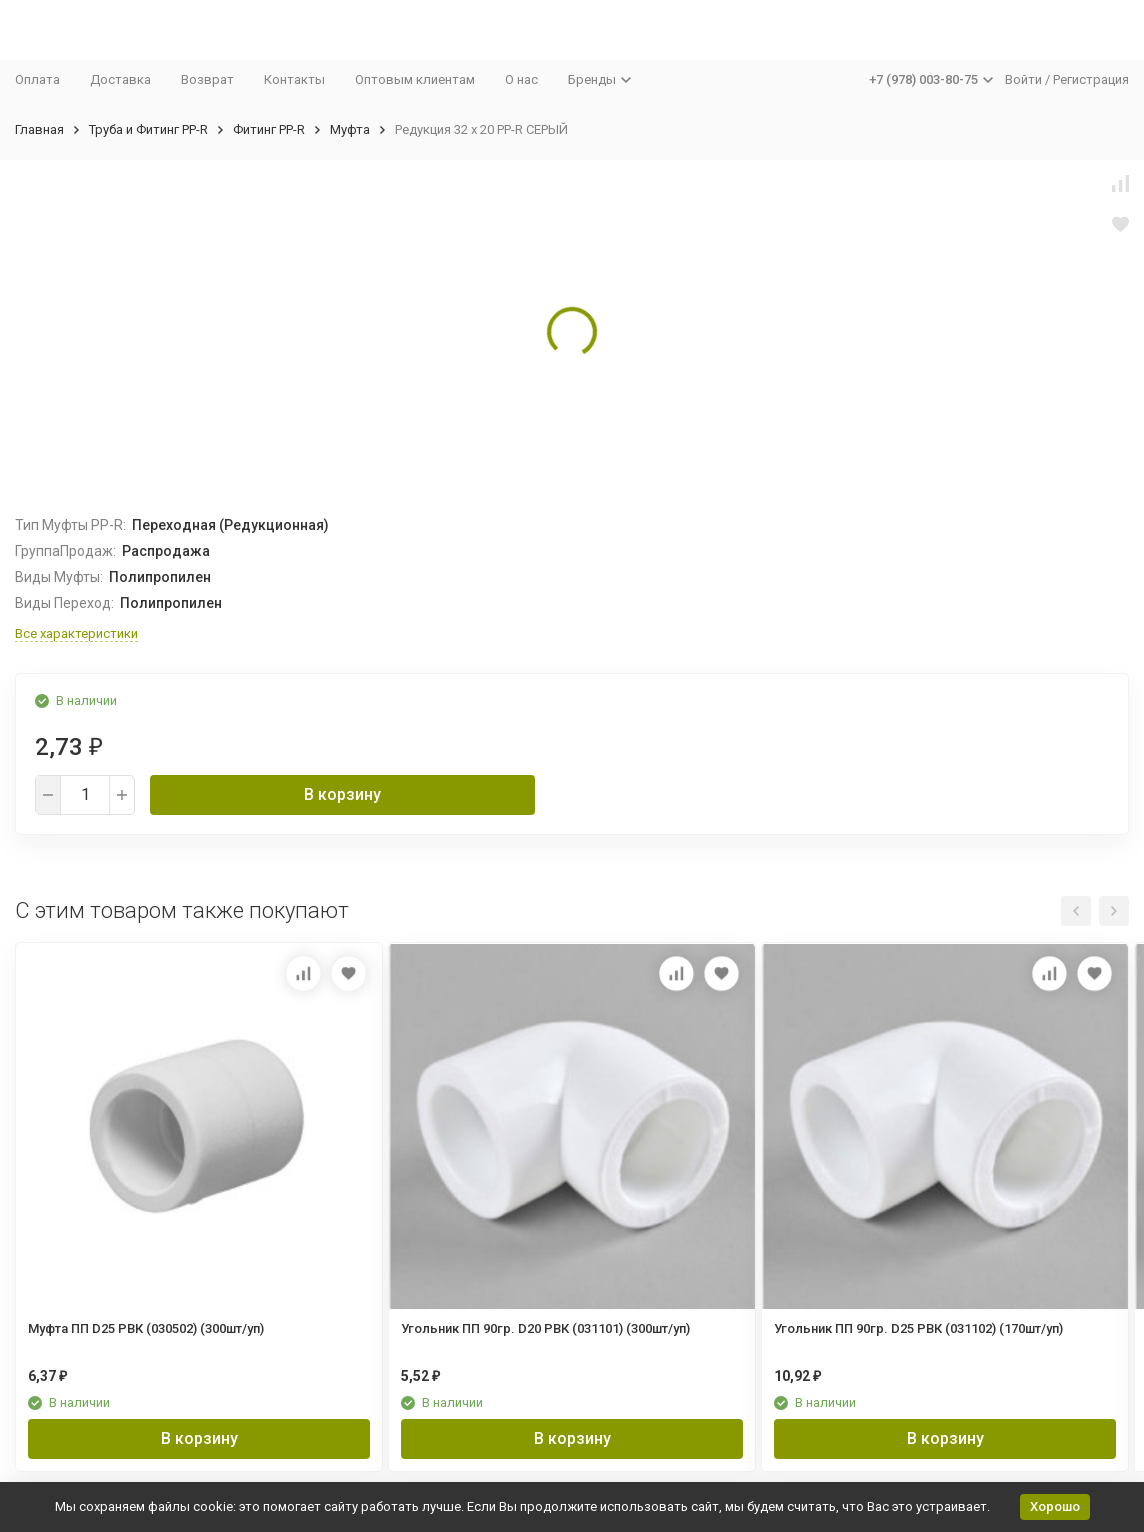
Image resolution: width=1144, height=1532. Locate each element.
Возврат (207, 79)
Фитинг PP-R (269, 129)
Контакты (294, 79)
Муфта (350, 129)
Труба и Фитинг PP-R (148, 129)
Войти (1023, 79)
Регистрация (1091, 79)
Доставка (120, 79)
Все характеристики (76, 633)
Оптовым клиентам (415, 79)
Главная (39, 129)
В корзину (342, 794)
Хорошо (1055, 1506)
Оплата (37, 79)
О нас (521, 79)
